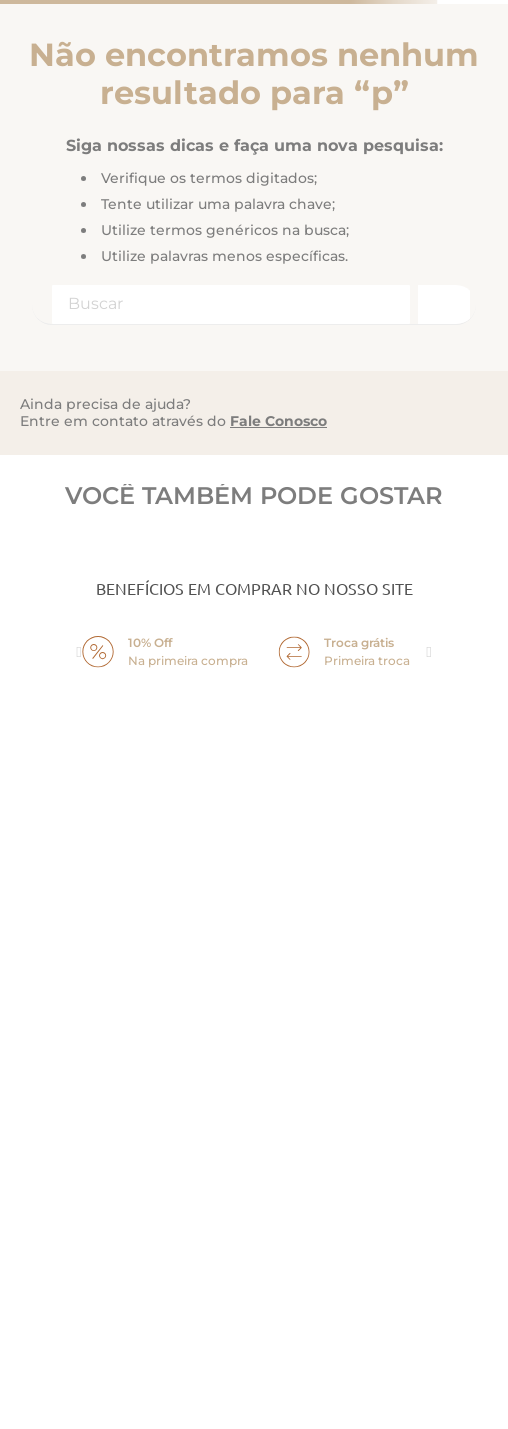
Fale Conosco (278, 421)
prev (79, 652)
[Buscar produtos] (442, 304)
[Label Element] (254, 305)
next (429, 652)
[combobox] (254, 305)
